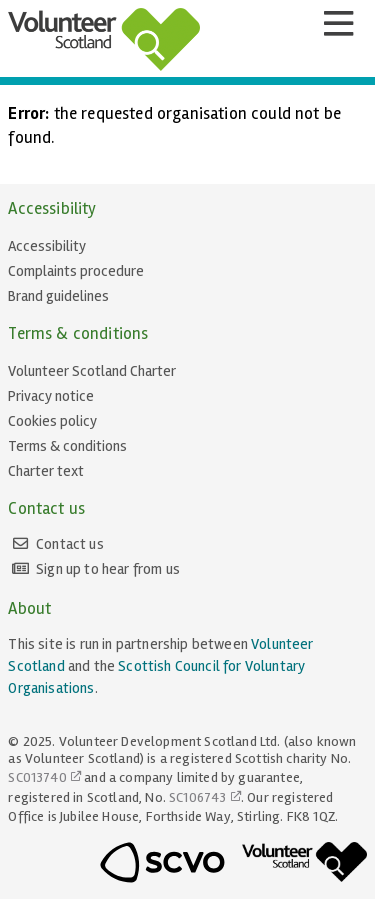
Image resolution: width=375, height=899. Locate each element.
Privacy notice (51, 396)
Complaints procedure (76, 271)
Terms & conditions (67, 446)
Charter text (46, 471)
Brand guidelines (58, 296)
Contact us (70, 544)
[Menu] (338, 24)
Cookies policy (52, 421)
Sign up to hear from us (108, 569)
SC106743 (197, 797)
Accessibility (47, 246)
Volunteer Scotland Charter (92, 371)
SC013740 (37, 777)
